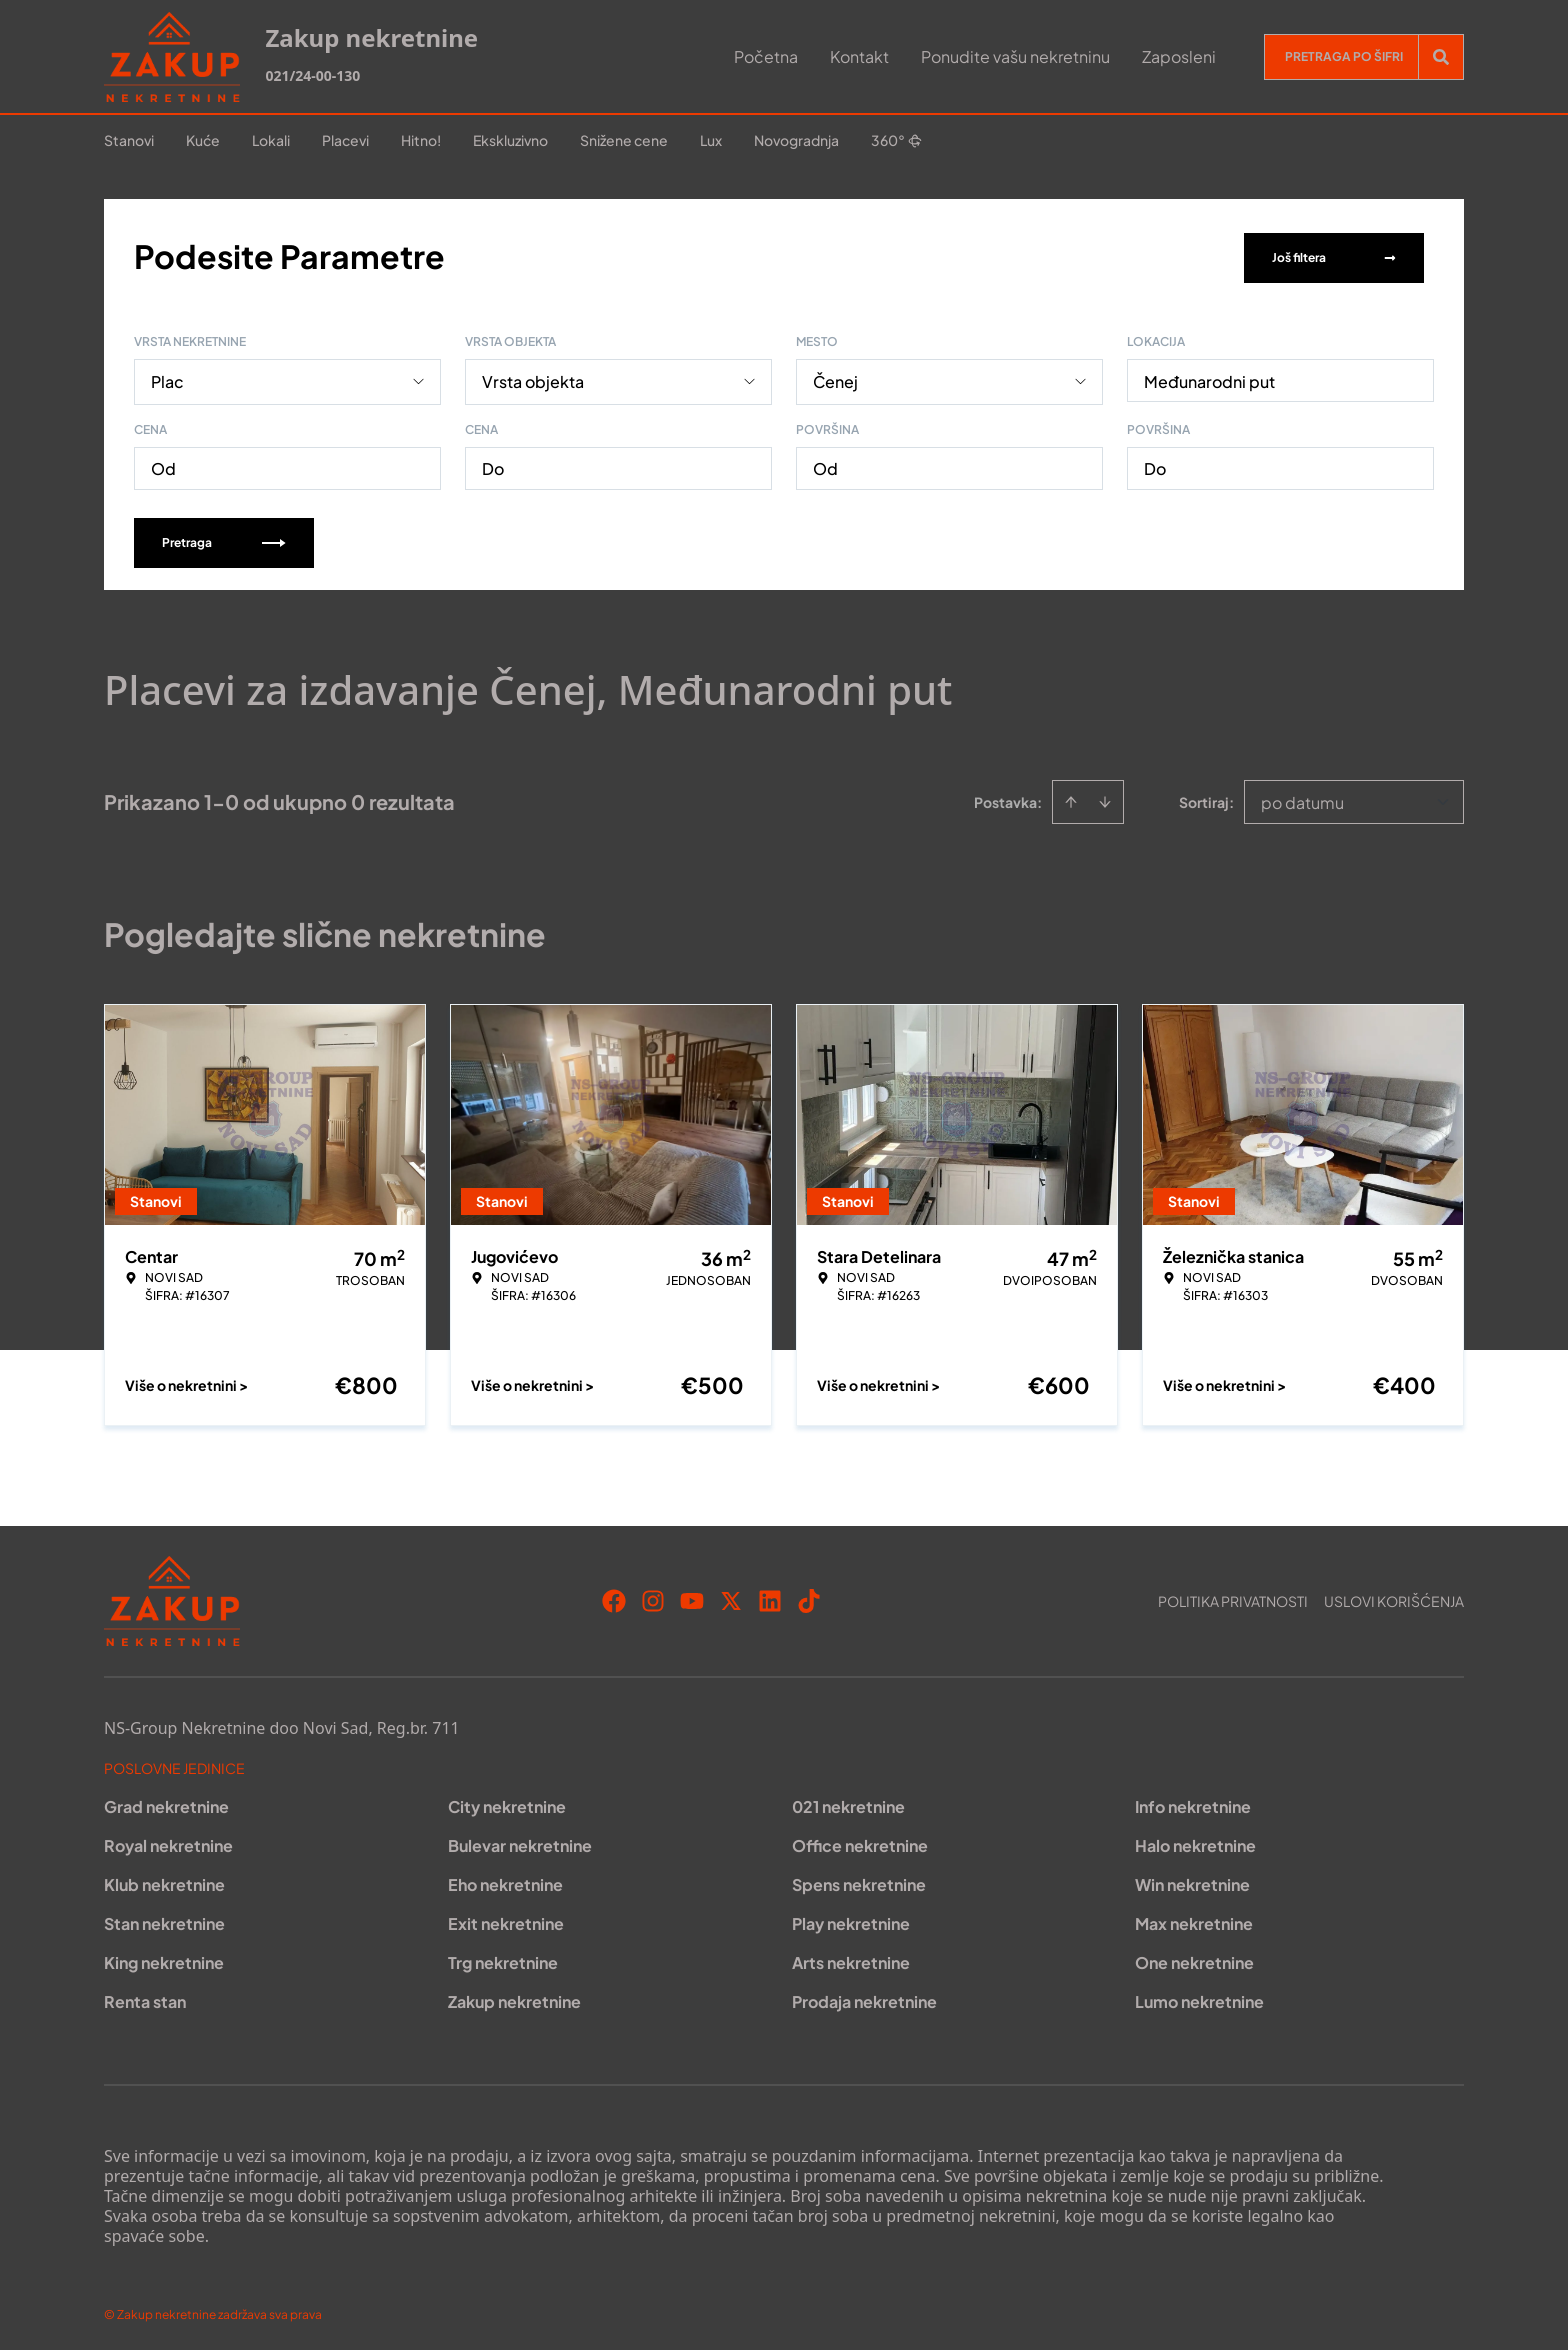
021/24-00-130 (312, 75)
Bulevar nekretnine (520, 1841)
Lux (711, 140)
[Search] (1441, 57)
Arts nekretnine (851, 1958)
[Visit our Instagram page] (653, 1597)
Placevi (345, 140)
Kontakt (859, 56)
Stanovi (129, 140)
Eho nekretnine (505, 1880)
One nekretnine (1194, 1958)
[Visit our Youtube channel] (692, 1597)
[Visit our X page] (731, 1597)
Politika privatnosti (1233, 1597)
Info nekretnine (1193, 1802)
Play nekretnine (851, 1919)
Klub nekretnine (164, 1880)
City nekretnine (507, 1802)
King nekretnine (164, 1958)
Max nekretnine (1194, 1919)
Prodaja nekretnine (864, 1997)
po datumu (1302, 798)
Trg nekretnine (503, 1958)
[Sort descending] (1105, 798)
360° (896, 140)
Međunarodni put (1209, 377)
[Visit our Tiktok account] (809, 1597)
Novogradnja (796, 140)
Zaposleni (1179, 56)
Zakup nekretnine (514, 1997)
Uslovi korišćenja (1394, 1597)
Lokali (271, 140)
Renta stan (145, 1997)
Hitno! (421, 140)
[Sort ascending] (1071, 798)
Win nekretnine (1192, 1880)
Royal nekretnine (168, 1841)
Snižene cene (624, 140)
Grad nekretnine (166, 1802)
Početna (766, 56)
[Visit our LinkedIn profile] (770, 1597)
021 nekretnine (848, 1802)
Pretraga (224, 538)
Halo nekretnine (1195, 1841)
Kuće (203, 140)
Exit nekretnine (506, 1919)
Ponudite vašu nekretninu (1015, 56)
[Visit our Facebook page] (614, 1597)
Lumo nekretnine (1199, 1997)
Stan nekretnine (164, 1919)
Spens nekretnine (859, 1880)
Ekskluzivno (510, 140)
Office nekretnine (860, 1841)
